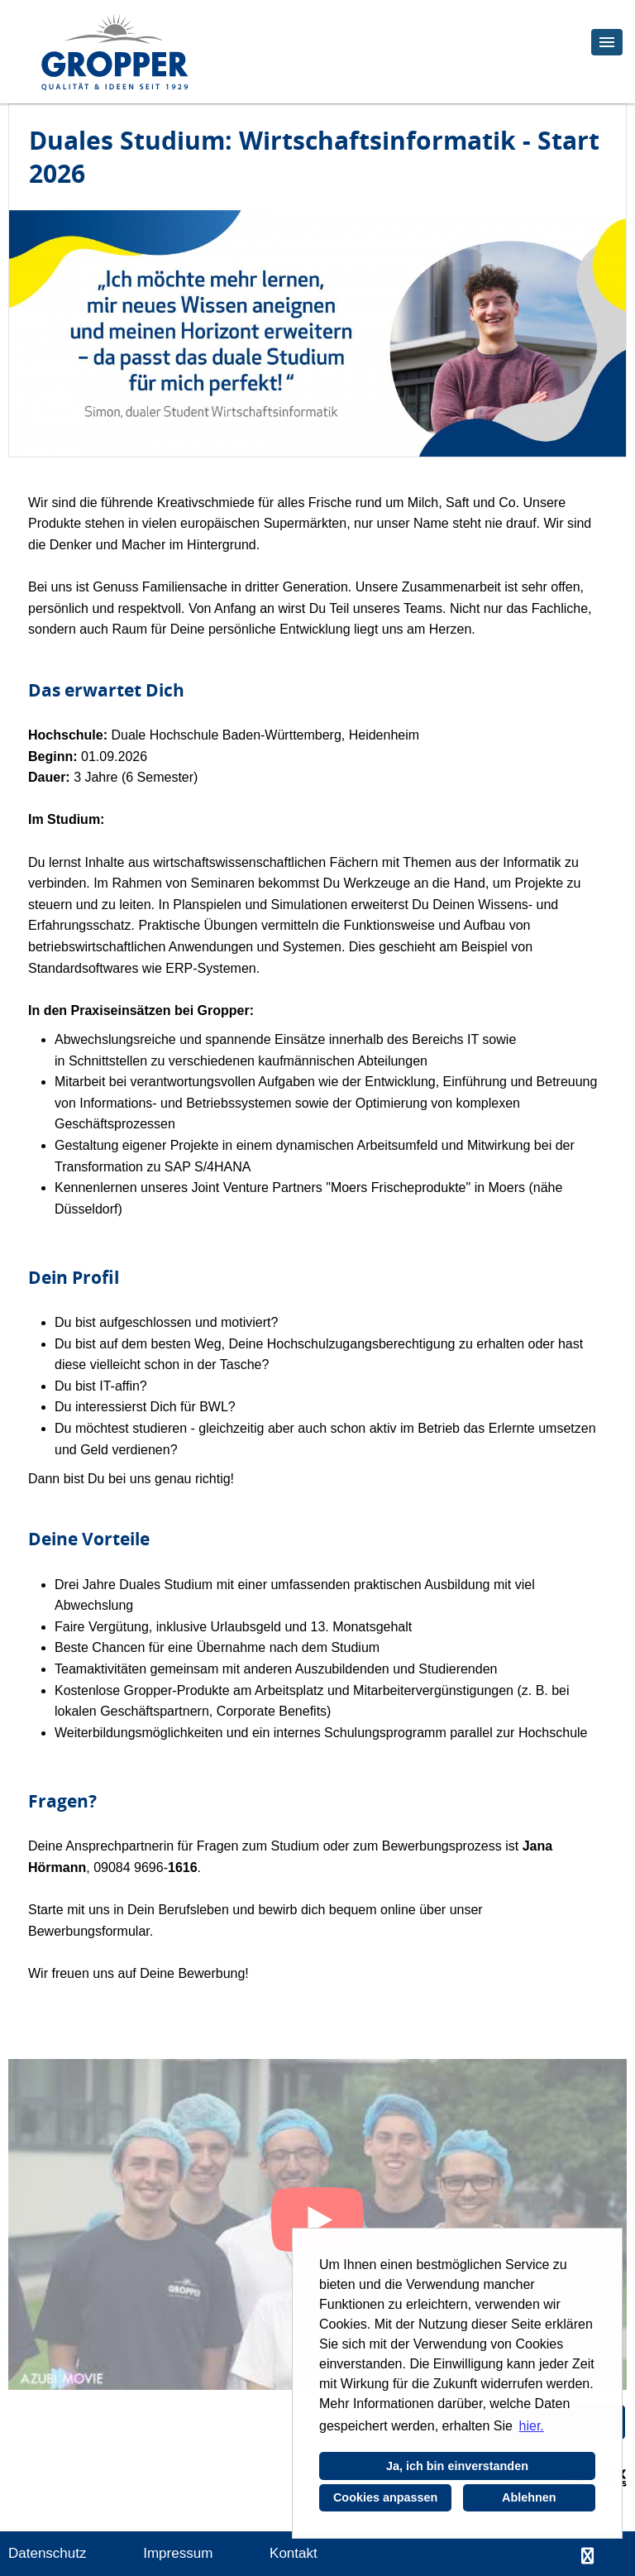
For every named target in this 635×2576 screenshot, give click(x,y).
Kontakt (294, 2553)
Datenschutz (47, 2553)
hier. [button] (531, 2426)
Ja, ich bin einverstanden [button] (457, 2466)
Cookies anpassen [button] (385, 2497)
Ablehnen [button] (529, 2497)
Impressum (177, 2553)
